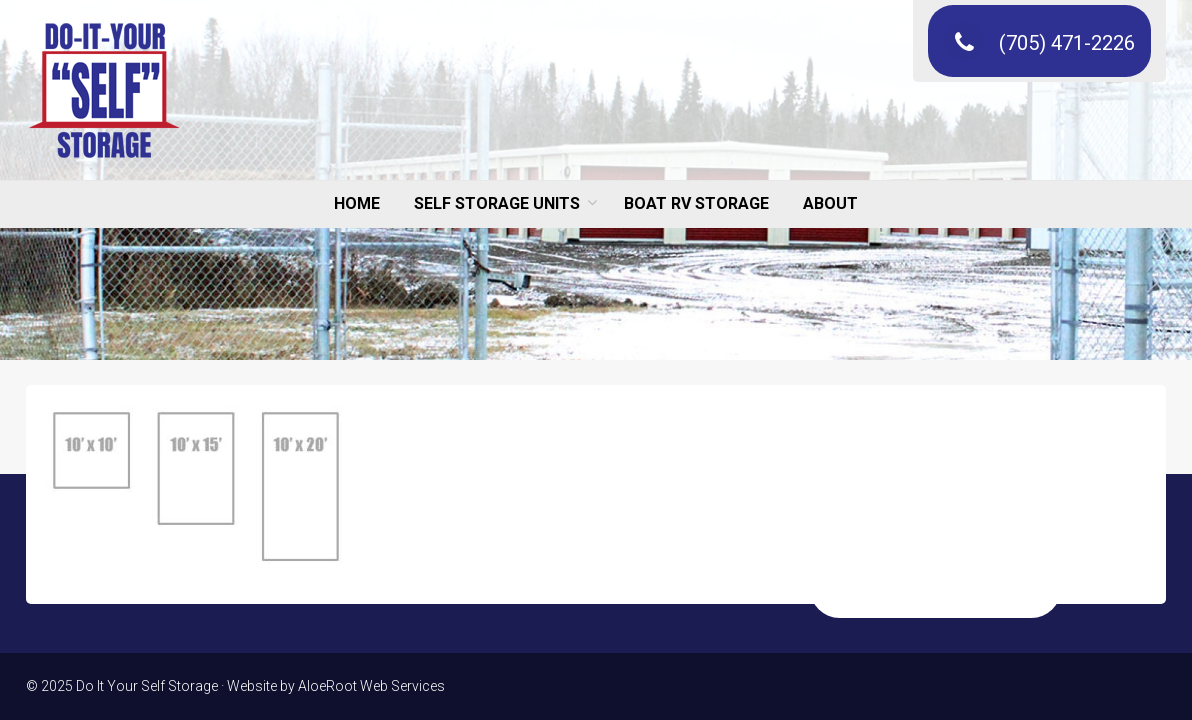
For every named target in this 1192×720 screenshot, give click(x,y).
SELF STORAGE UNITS (497, 203)
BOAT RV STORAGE (696, 203)
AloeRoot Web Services (371, 686)
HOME (357, 203)
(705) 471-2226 (1039, 43)
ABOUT (830, 203)
